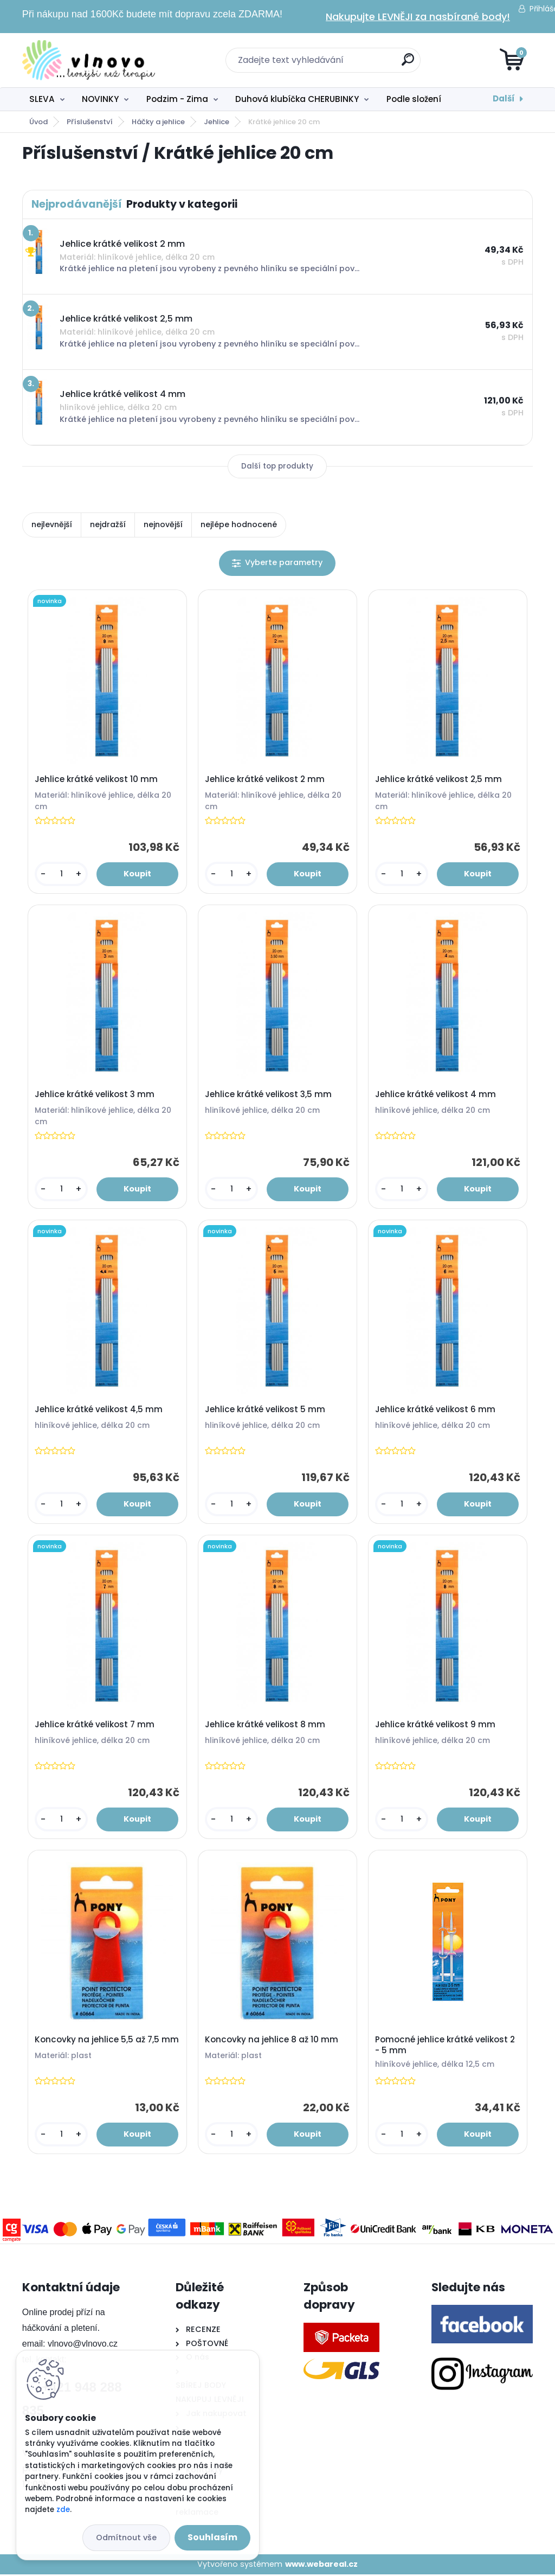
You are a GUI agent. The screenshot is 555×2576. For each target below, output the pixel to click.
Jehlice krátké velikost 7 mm (95, 1725)
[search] (408, 63)
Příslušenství (90, 122)
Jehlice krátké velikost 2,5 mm (439, 779)
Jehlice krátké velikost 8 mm (265, 1725)
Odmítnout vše (126, 2537)
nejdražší (108, 524)
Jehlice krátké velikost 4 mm (436, 1095)
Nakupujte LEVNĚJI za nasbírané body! (418, 16)
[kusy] (61, 874)
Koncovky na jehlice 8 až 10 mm (272, 2041)
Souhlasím (212, 2537)
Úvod (38, 122)
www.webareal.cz (321, 2565)
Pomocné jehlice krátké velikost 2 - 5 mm (445, 2047)
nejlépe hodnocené (239, 524)
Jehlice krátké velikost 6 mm (436, 1410)
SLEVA (42, 99)
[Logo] (88, 60)
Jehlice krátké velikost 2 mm (265, 779)
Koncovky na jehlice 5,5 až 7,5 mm (107, 2041)
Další (504, 98)
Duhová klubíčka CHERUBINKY (297, 99)
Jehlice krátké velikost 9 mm (436, 1725)
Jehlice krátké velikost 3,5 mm (268, 1095)
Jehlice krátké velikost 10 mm (96, 779)
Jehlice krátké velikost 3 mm (95, 1095)
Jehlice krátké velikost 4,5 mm (99, 1410)
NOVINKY (100, 99)
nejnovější (163, 524)
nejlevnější (51, 524)
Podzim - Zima (177, 99)
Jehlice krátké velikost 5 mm (265, 1410)
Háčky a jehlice (158, 122)
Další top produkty (277, 466)
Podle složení (413, 99)
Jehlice (216, 122)
